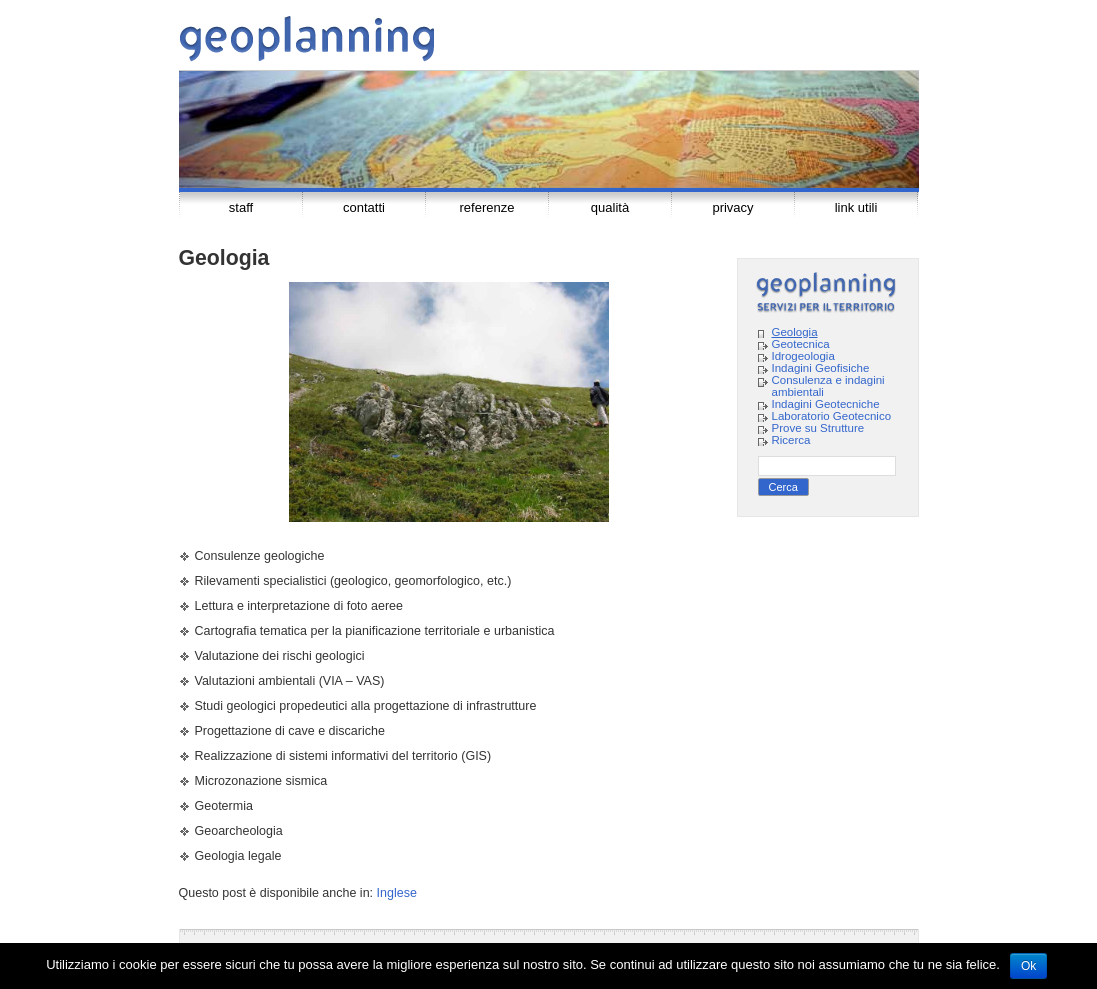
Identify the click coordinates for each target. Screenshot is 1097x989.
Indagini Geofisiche (821, 368)
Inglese (397, 893)
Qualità (610, 207)
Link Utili (856, 207)
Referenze (487, 207)
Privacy (732, 207)
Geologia (795, 332)
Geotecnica (801, 344)
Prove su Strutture (818, 428)
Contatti (364, 207)
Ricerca (791, 440)
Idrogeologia (803, 356)
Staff (241, 207)
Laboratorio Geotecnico (832, 416)
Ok (1028, 966)
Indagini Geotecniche (826, 404)
